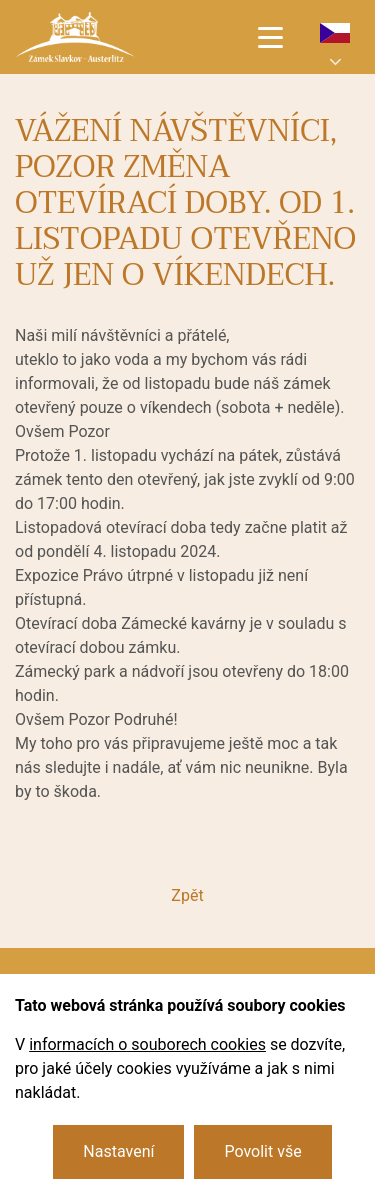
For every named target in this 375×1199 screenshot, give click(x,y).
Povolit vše (262, 1151)
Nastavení (118, 1151)
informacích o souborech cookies (147, 1044)
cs (335, 33)
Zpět (187, 895)
